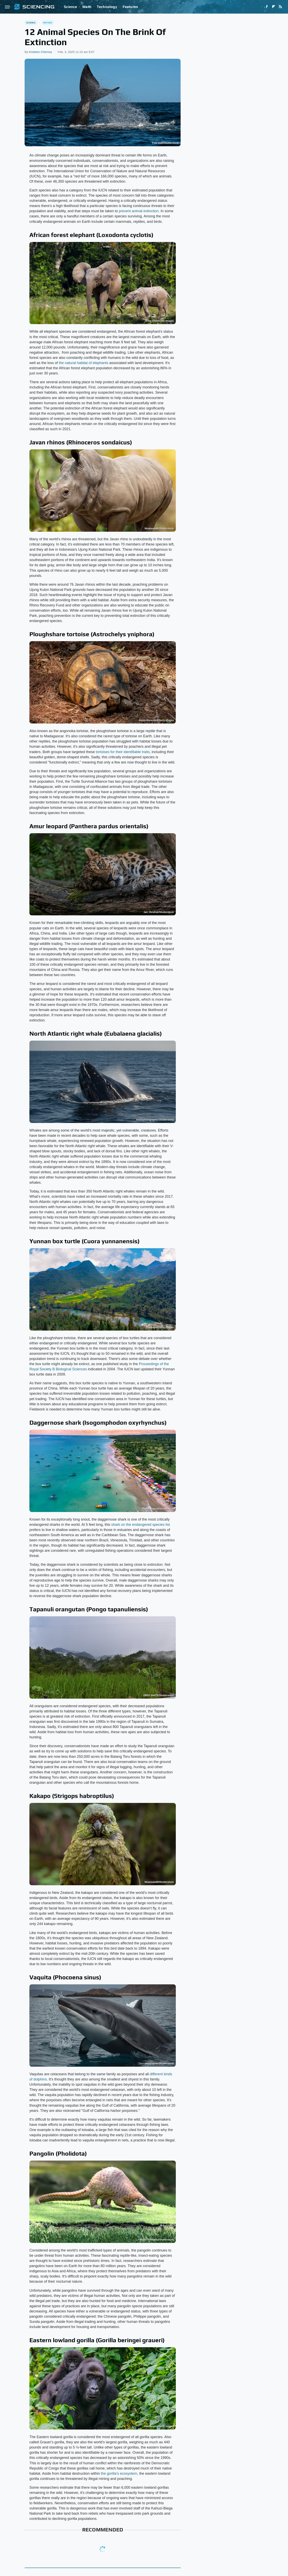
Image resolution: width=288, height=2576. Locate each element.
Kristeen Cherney (40, 52)
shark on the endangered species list (140, 1525)
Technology (107, 7)
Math (86, 7)
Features (130, 7)
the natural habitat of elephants (83, 363)
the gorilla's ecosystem (119, 2473)
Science (70, 7)
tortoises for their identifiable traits (123, 752)
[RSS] (280, 7)
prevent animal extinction (138, 211)
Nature (47, 22)
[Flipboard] (273, 7)
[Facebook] (267, 7)
